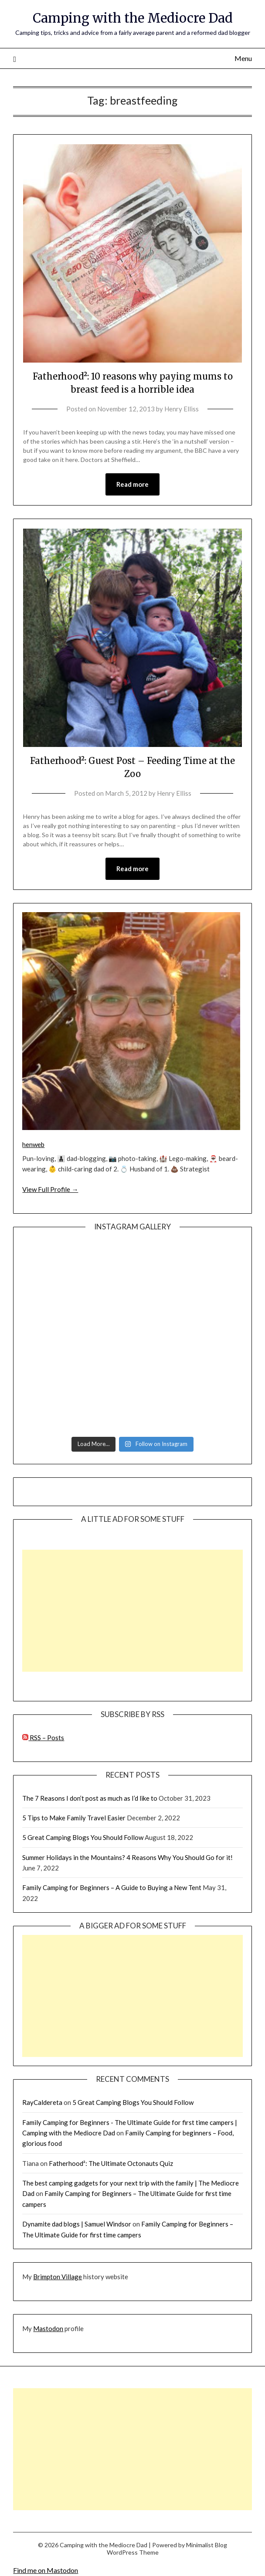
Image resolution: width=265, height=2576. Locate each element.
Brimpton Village (57, 2277)
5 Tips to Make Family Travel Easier (74, 1818)
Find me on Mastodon (45, 2570)
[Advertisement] (132, 1611)
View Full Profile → (50, 1189)
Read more (132, 484)
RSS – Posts (43, 1737)
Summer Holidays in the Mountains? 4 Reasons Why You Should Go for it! (127, 1857)
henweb (33, 1144)
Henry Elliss (181, 409)
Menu (243, 58)
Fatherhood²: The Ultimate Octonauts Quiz (111, 2163)
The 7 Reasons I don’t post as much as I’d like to (89, 1798)
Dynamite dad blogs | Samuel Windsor (76, 2224)
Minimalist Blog (206, 2545)
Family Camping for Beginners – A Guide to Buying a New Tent (111, 1887)
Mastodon (48, 2328)
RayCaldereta (42, 2102)
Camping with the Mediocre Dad (133, 18)
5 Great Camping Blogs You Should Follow (82, 1837)
